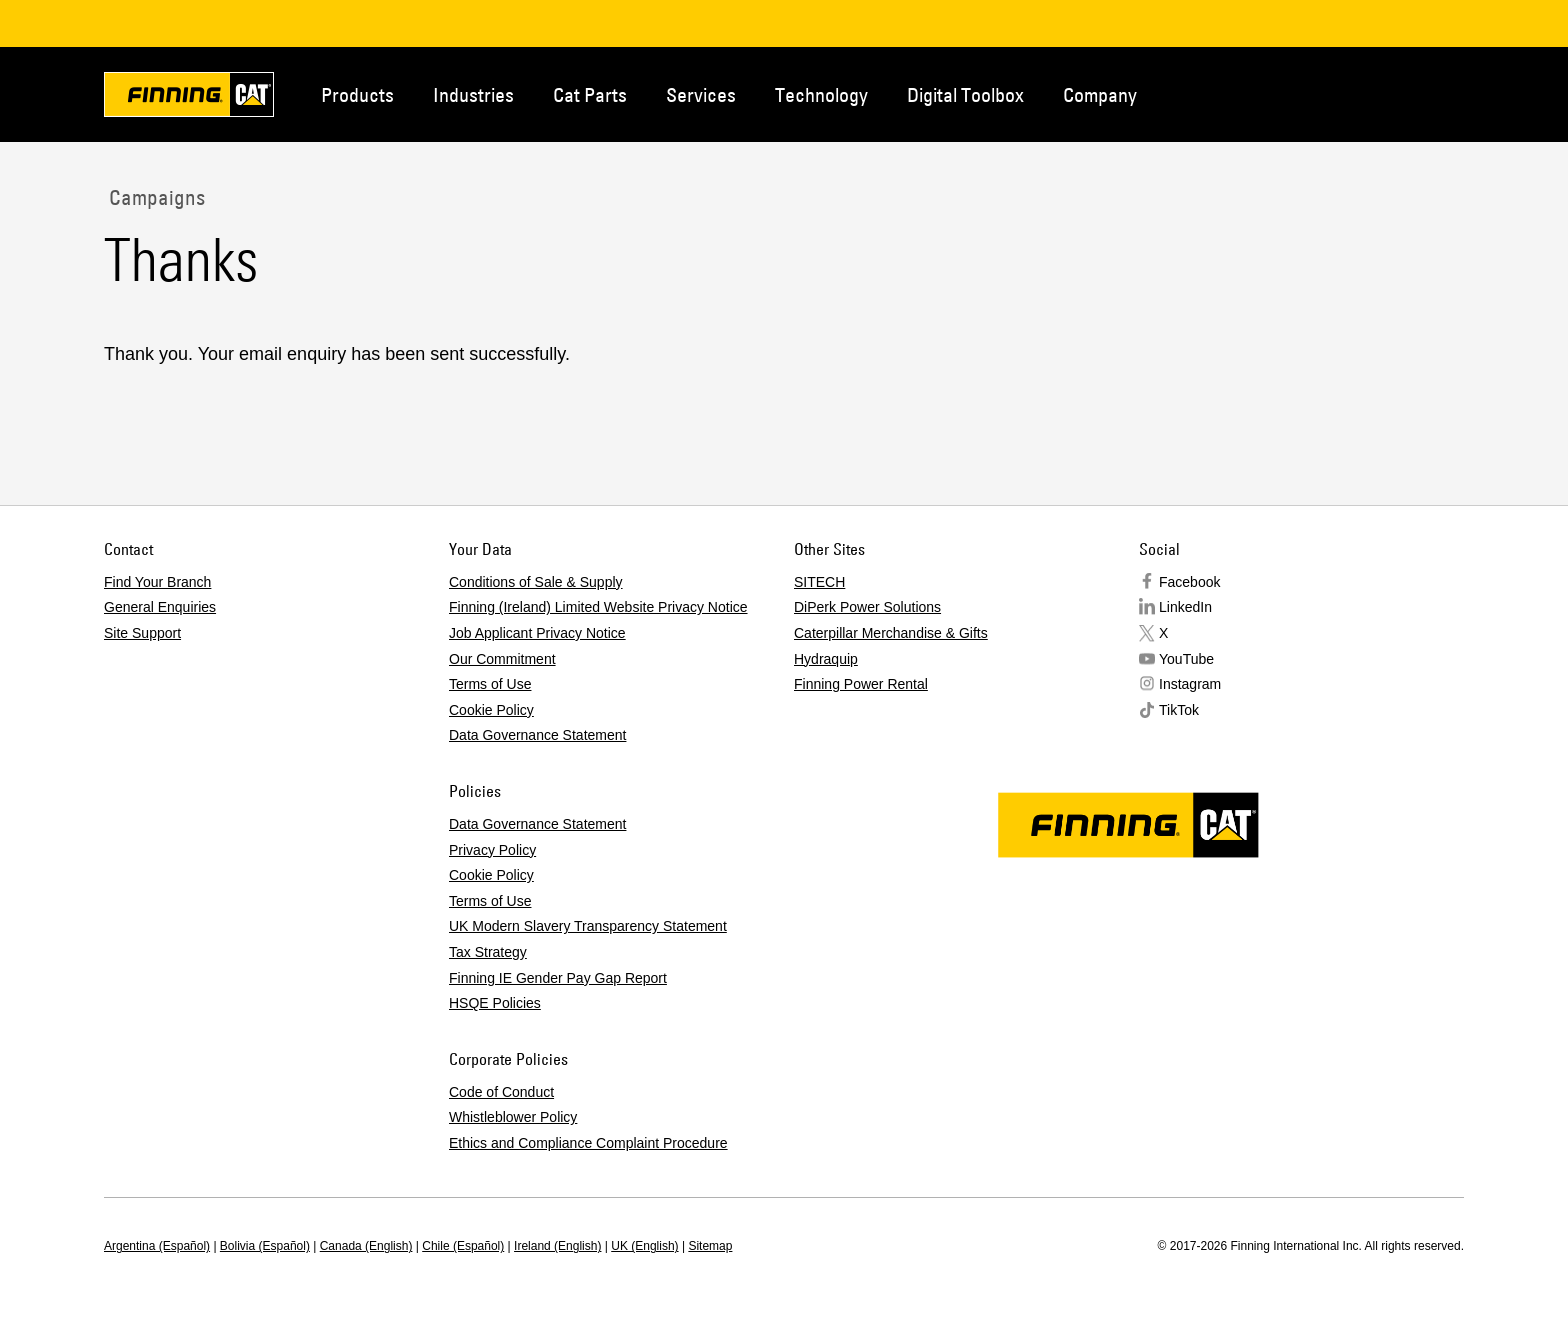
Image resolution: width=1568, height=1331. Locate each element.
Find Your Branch (157, 582)
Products (357, 94)
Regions (1434, 93)
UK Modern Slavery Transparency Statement (588, 926)
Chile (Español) (463, 1246)
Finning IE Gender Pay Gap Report (558, 978)
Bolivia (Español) (265, 1246)
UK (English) (644, 1246)
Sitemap (710, 1246)
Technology (821, 94)
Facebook (1189, 582)
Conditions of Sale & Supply (536, 582)
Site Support (142, 633)
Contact (1368, 93)
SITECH (819, 582)
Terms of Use (490, 684)
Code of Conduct (501, 1092)
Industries (473, 94)
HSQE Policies (495, 1003)
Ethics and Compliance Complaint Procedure (588, 1143)
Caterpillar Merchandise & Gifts (891, 633)
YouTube (1186, 659)
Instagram (1190, 684)
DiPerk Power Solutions (867, 607)
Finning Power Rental (861, 684)
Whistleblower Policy (513, 1117)
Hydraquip (826, 659)
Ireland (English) (557, 1246)
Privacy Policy (492, 850)
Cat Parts (590, 94)
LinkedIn (1185, 607)
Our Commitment (502, 659)
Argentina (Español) (157, 1246)
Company (1100, 94)
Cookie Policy (491, 710)
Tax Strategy (488, 952)
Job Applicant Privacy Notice (537, 633)
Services (701, 94)
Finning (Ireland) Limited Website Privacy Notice (598, 607)
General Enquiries (160, 607)
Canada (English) (366, 1246)
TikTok (1179, 710)
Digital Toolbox (965, 94)
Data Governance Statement (537, 735)
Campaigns (154, 197)
